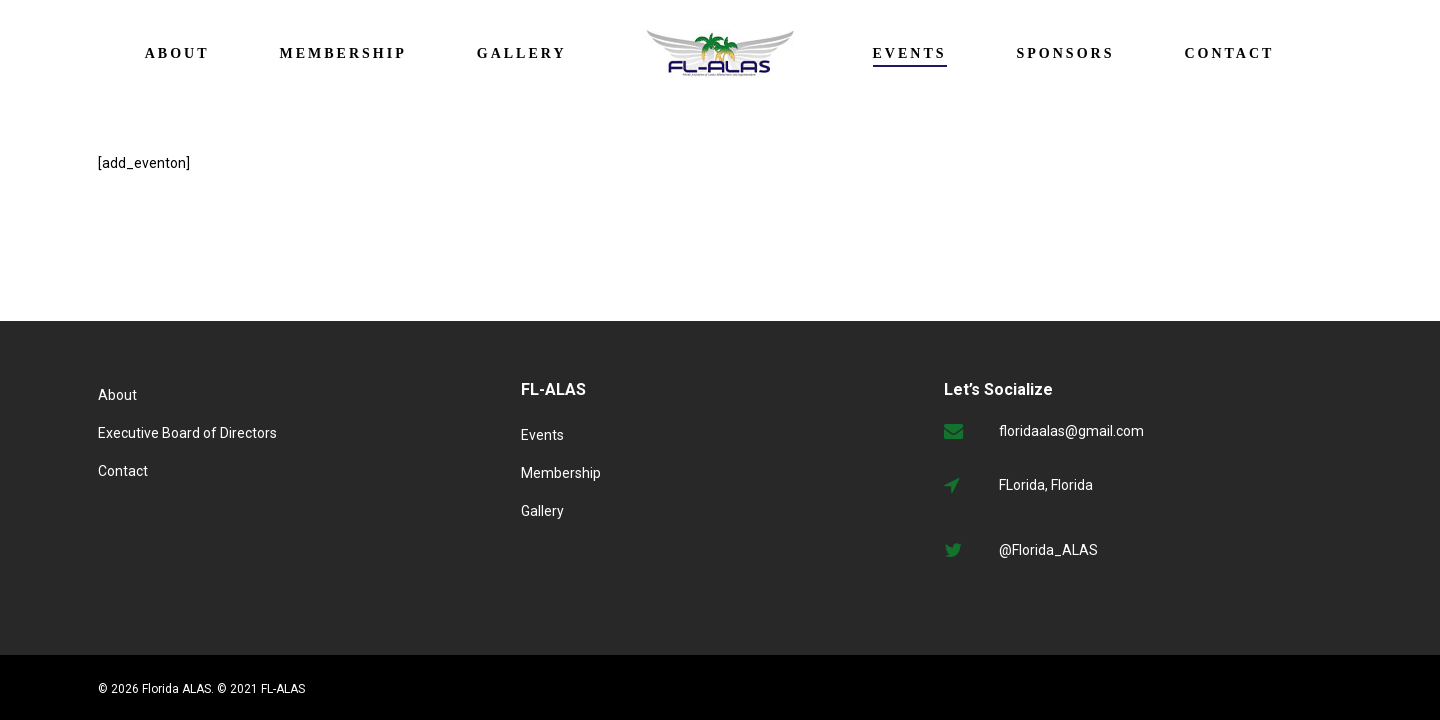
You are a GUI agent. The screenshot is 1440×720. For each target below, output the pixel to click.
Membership (561, 473)
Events (542, 435)
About (117, 395)
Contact (123, 471)
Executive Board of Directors (187, 433)
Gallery (542, 511)
